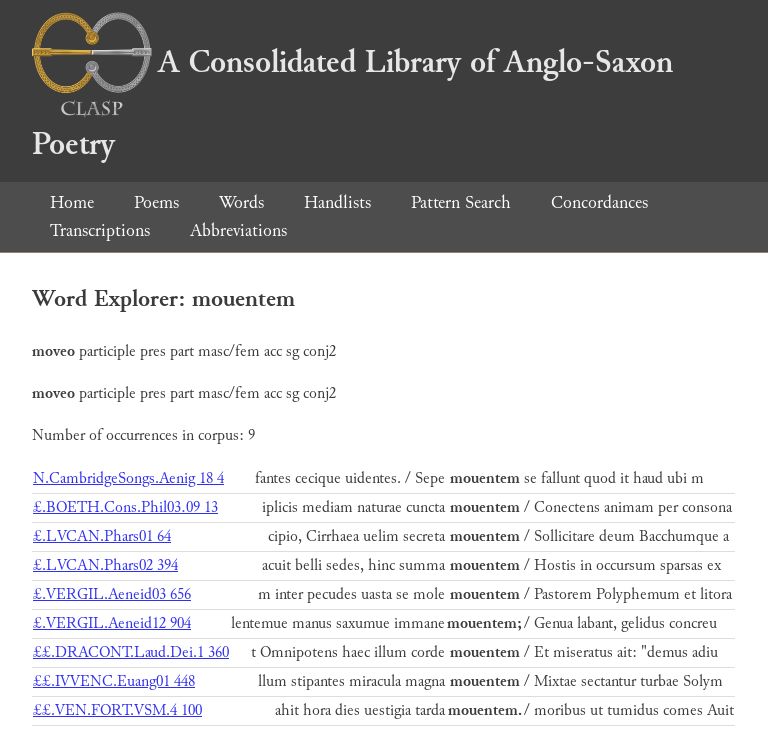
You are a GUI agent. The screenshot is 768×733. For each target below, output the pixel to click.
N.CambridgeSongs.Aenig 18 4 (128, 478)
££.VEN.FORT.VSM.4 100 (117, 710)
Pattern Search (461, 202)
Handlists (337, 202)
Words (241, 202)
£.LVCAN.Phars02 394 (105, 565)
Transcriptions (100, 230)
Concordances (599, 202)
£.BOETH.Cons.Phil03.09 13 (125, 507)
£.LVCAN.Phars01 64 (102, 536)
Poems (156, 202)
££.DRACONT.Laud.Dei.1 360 (131, 652)
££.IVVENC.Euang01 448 (114, 681)
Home (72, 202)
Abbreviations (238, 230)
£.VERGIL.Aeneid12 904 (112, 623)
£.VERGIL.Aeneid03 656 (112, 594)
